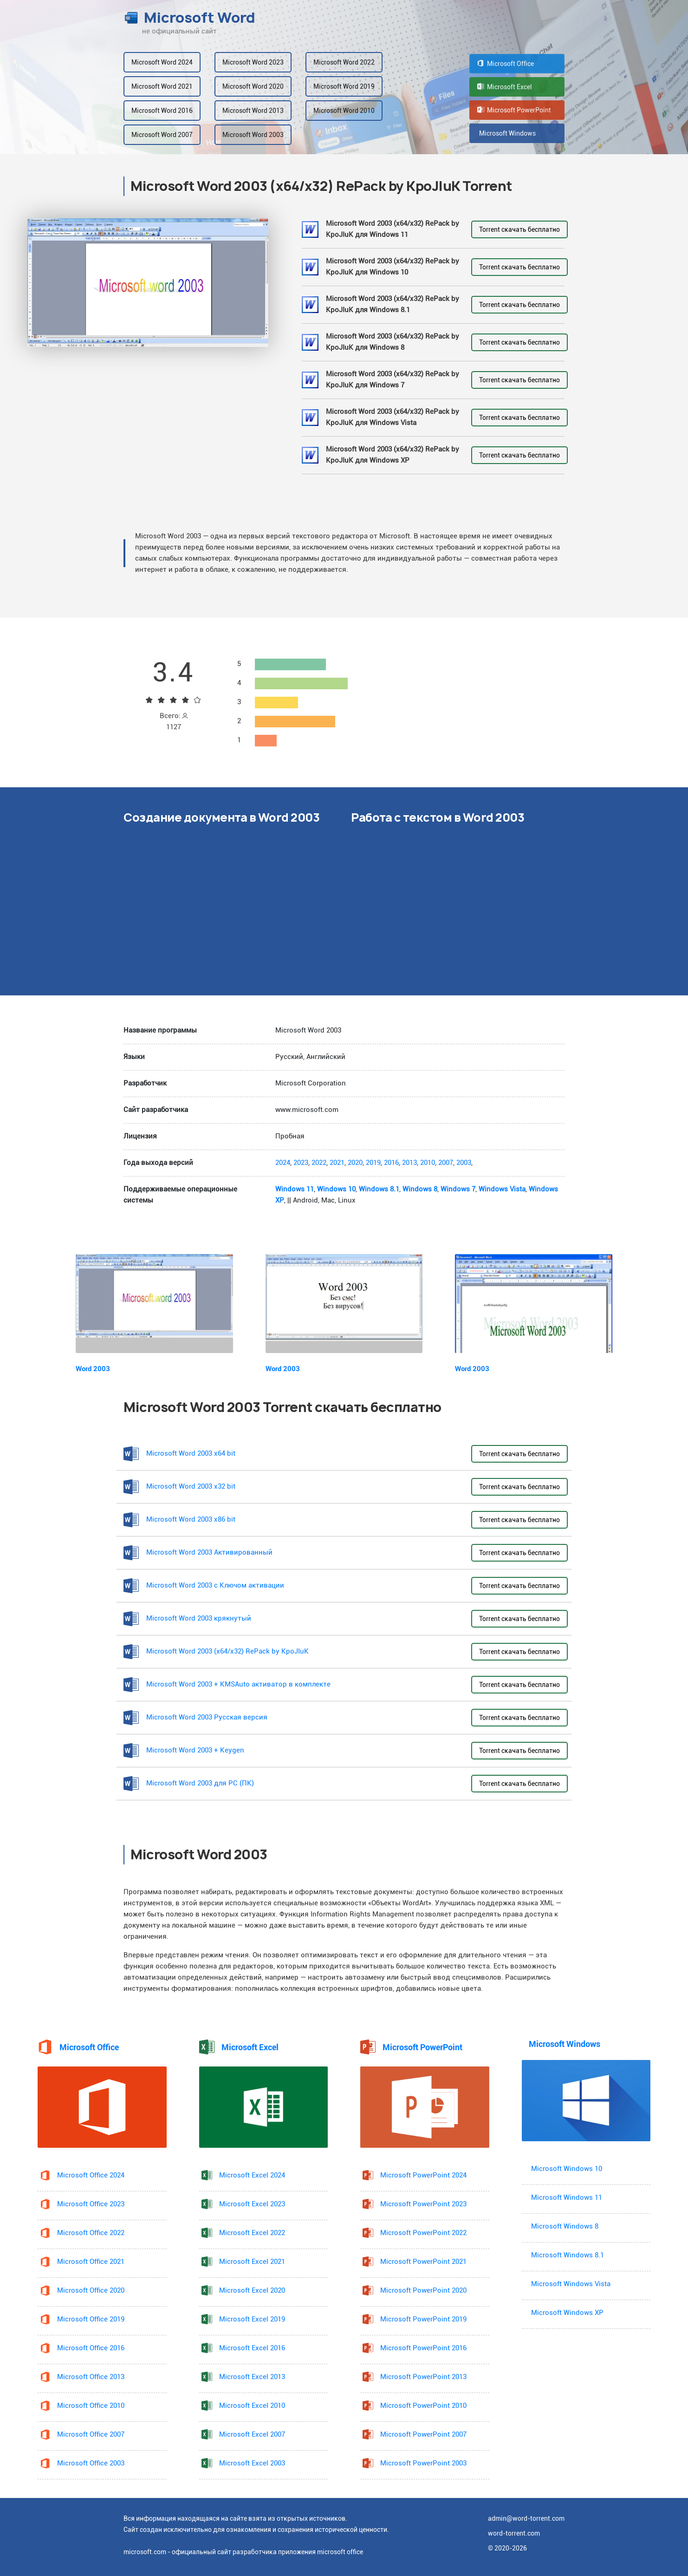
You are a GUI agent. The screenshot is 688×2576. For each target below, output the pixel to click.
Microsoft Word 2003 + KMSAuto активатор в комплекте (238, 1684)
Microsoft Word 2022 (344, 62)
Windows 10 (336, 1189)
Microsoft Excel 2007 (252, 2435)
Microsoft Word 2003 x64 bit (190, 1454)
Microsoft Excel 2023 (252, 2204)
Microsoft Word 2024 (162, 62)
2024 (282, 1163)
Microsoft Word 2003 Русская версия (206, 1717)
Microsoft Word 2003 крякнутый (198, 1618)
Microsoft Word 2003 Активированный (209, 1552)
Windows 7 (458, 1189)
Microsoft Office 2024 (90, 2175)
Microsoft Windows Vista (570, 2284)
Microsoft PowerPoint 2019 (423, 2319)
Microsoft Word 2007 (162, 134)
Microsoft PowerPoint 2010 (423, 2406)
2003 (463, 1163)
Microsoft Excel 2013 (252, 2377)
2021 (337, 1163)
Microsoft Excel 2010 (252, 2406)
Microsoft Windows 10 (566, 2169)
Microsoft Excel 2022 (252, 2233)
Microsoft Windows (506, 133)
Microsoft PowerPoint (514, 110)
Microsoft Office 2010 (90, 2406)
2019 (373, 1163)
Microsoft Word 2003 (253, 134)
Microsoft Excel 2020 (252, 2291)
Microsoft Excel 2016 (252, 2348)
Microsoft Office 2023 (90, 2204)
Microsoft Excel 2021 (252, 2262)
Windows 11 (294, 1189)
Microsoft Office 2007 (90, 2435)
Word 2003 (93, 1369)
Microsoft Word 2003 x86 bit (190, 1519)
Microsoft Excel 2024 (252, 2175)
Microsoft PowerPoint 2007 (423, 2435)
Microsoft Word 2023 (253, 62)
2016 (391, 1163)
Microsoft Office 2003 (90, 2463)
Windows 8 (419, 1189)
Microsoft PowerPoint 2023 (423, 2204)
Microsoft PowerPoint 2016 (423, 2348)
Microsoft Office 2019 (90, 2319)
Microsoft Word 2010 (344, 110)
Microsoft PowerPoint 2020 (423, 2291)
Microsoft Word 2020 (253, 86)
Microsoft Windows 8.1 (567, 2255)
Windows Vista (502, 1189)
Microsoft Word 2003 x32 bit (190, 1487)
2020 (355, 1163)
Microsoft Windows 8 (564, 2226)
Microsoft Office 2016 (90, 2348)
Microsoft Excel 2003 (252, 2463)
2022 (319, 1163)
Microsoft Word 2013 (253, 110)
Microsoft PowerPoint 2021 (423, 2262)
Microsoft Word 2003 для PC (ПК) (200, 1783)
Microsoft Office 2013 (90, 2377)
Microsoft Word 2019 (344, 86)
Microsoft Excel (504, 87)
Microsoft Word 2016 (162, 110)
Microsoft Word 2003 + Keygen (195, 1750)
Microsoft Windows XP (567, 2313)
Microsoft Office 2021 (90, 2262)
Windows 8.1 (379, 1189)
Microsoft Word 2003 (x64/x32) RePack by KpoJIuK (227, 1651)
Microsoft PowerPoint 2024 (423, 2175)
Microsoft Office (505, 63)
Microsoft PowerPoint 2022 (423, 2233)
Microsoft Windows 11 (566, 2198)
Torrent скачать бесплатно (519, 229)
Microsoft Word (189, 17)
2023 (300, 1163)
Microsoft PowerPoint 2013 (423, 2377)
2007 (445, 1163)
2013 (409, 1163)
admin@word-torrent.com (526, 2518)
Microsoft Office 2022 (90, 2233)
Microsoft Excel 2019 (252, 2319)
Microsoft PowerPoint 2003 (423, 2463)
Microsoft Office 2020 (90, 2291)
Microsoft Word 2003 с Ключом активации (215, 1585)
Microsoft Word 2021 (162, 86)
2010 (427, 1163)
